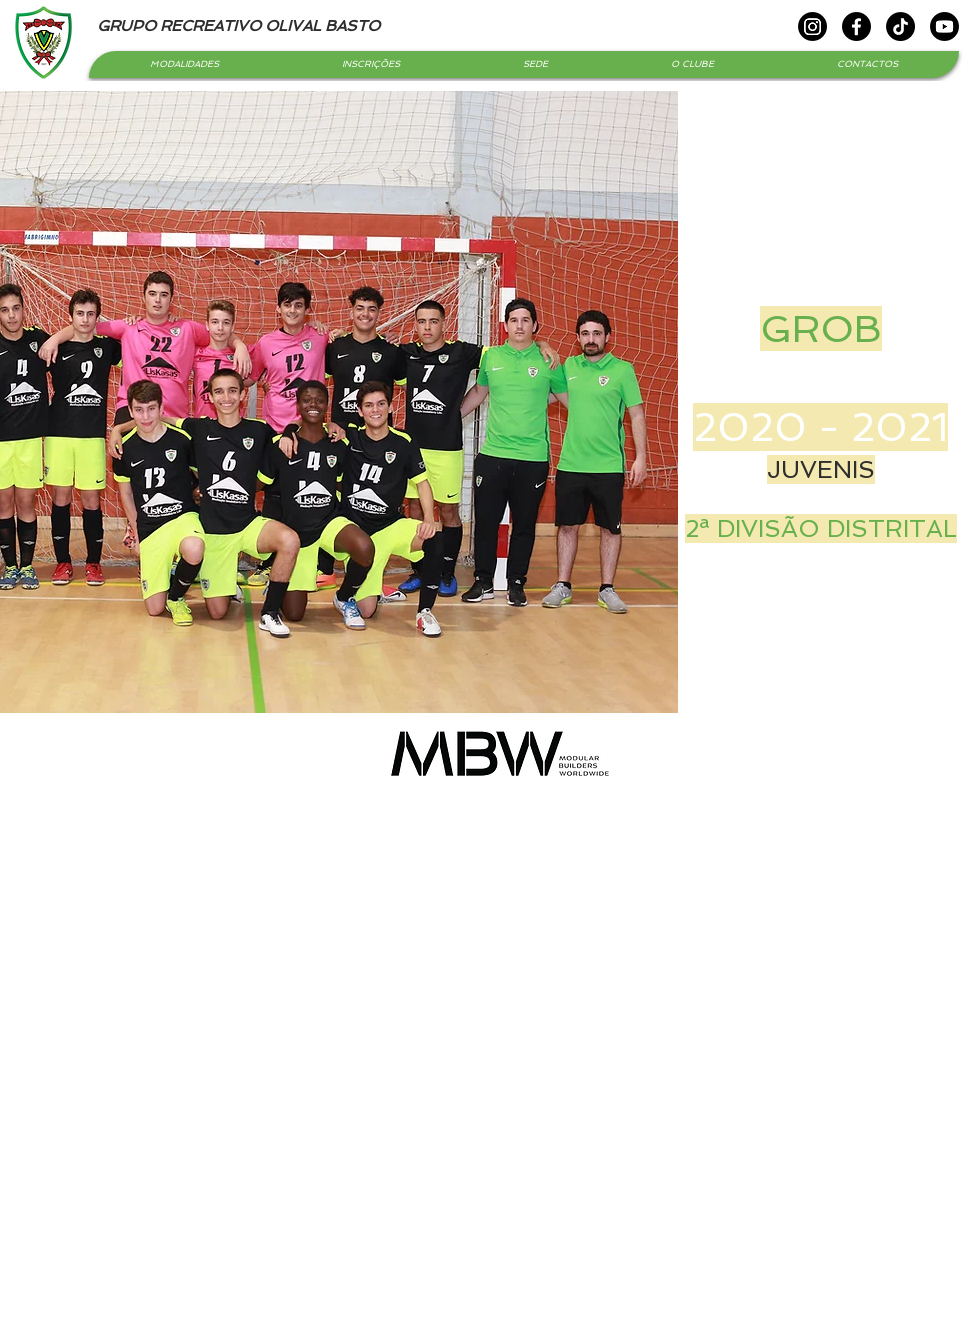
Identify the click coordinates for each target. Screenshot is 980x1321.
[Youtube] (944, 26)
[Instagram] (812, 26)
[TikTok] (900, 26)
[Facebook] (856, 26)
